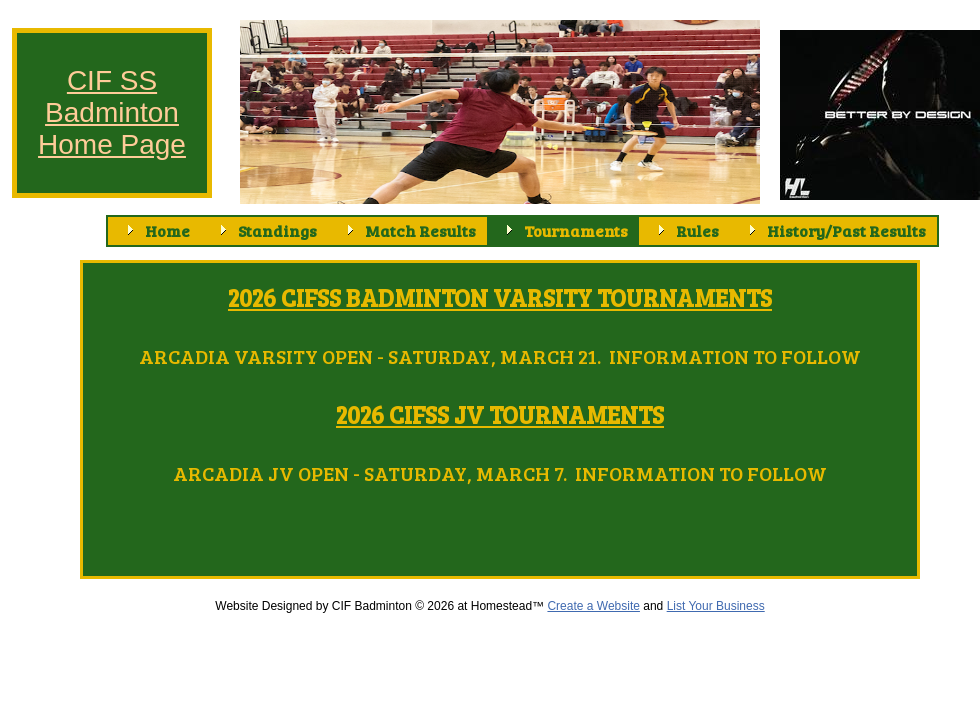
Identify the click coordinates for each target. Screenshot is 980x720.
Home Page (112, 144)
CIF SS (112, 80)
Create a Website (593, 606)
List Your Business (716, 606)
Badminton (112, 112)
